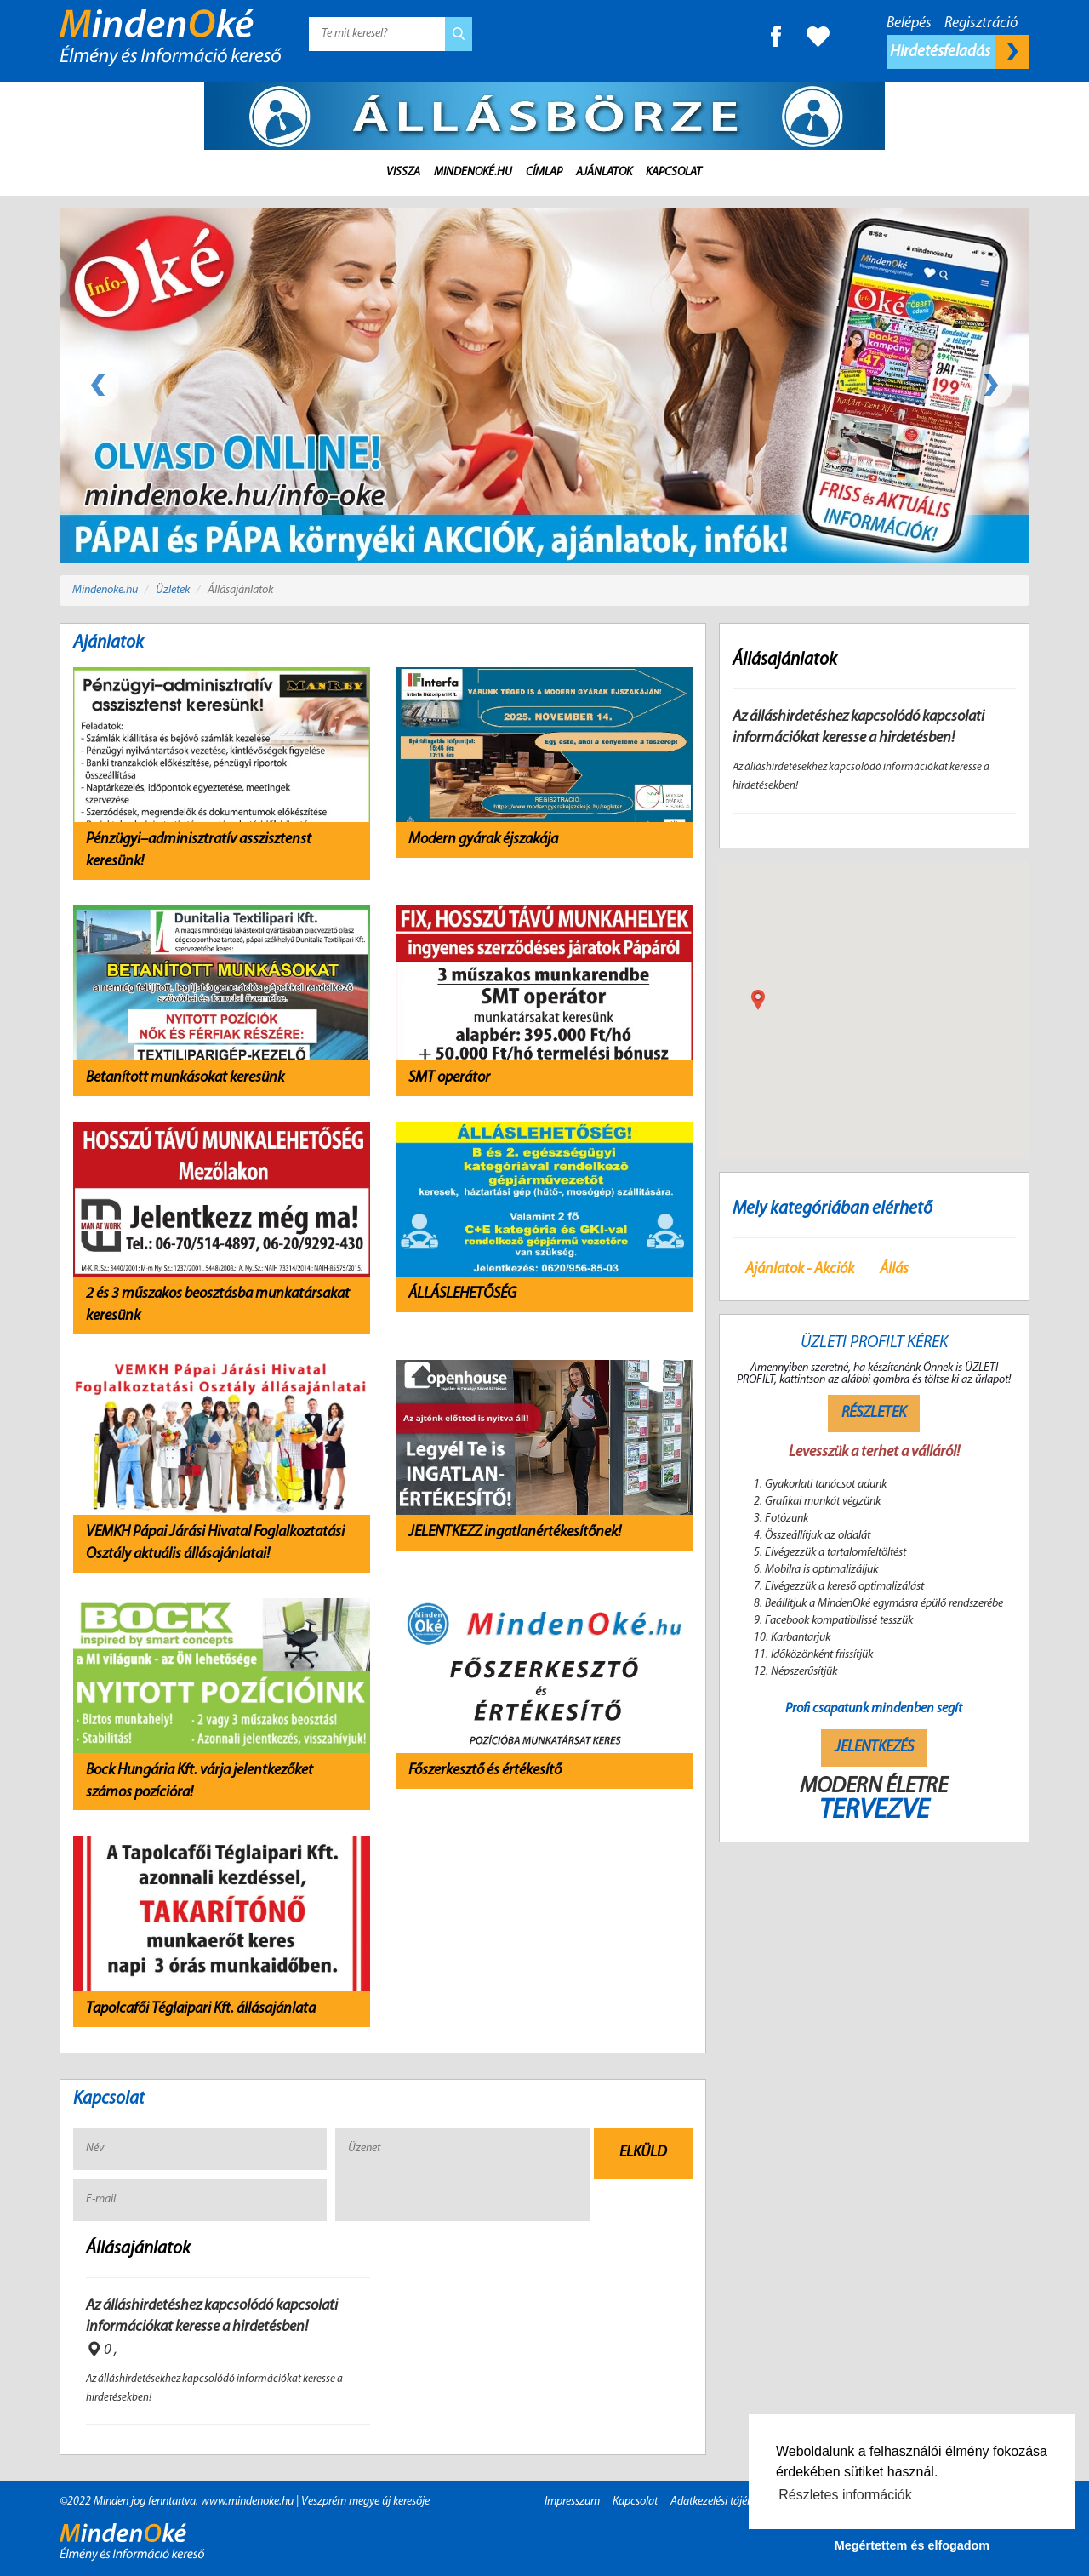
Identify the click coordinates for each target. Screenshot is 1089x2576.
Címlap (544, 172)
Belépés (909, 23)
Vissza (403, 172)
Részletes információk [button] (845, 2494)
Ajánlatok (604, 172)
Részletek (873, 1413)
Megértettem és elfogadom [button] (912, 2545)
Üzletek (173, 590)
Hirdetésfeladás (959, 52)
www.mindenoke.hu (247, 2501)
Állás (894, 1269)
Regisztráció (981, 23)
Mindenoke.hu (105, 590)
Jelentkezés (874, 1747)
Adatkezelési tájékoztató (726, 2501)
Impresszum (572, 2501)
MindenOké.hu (473, 172)
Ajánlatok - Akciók (799, 1269)
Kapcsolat (674, 172)
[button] (758, 1000)
